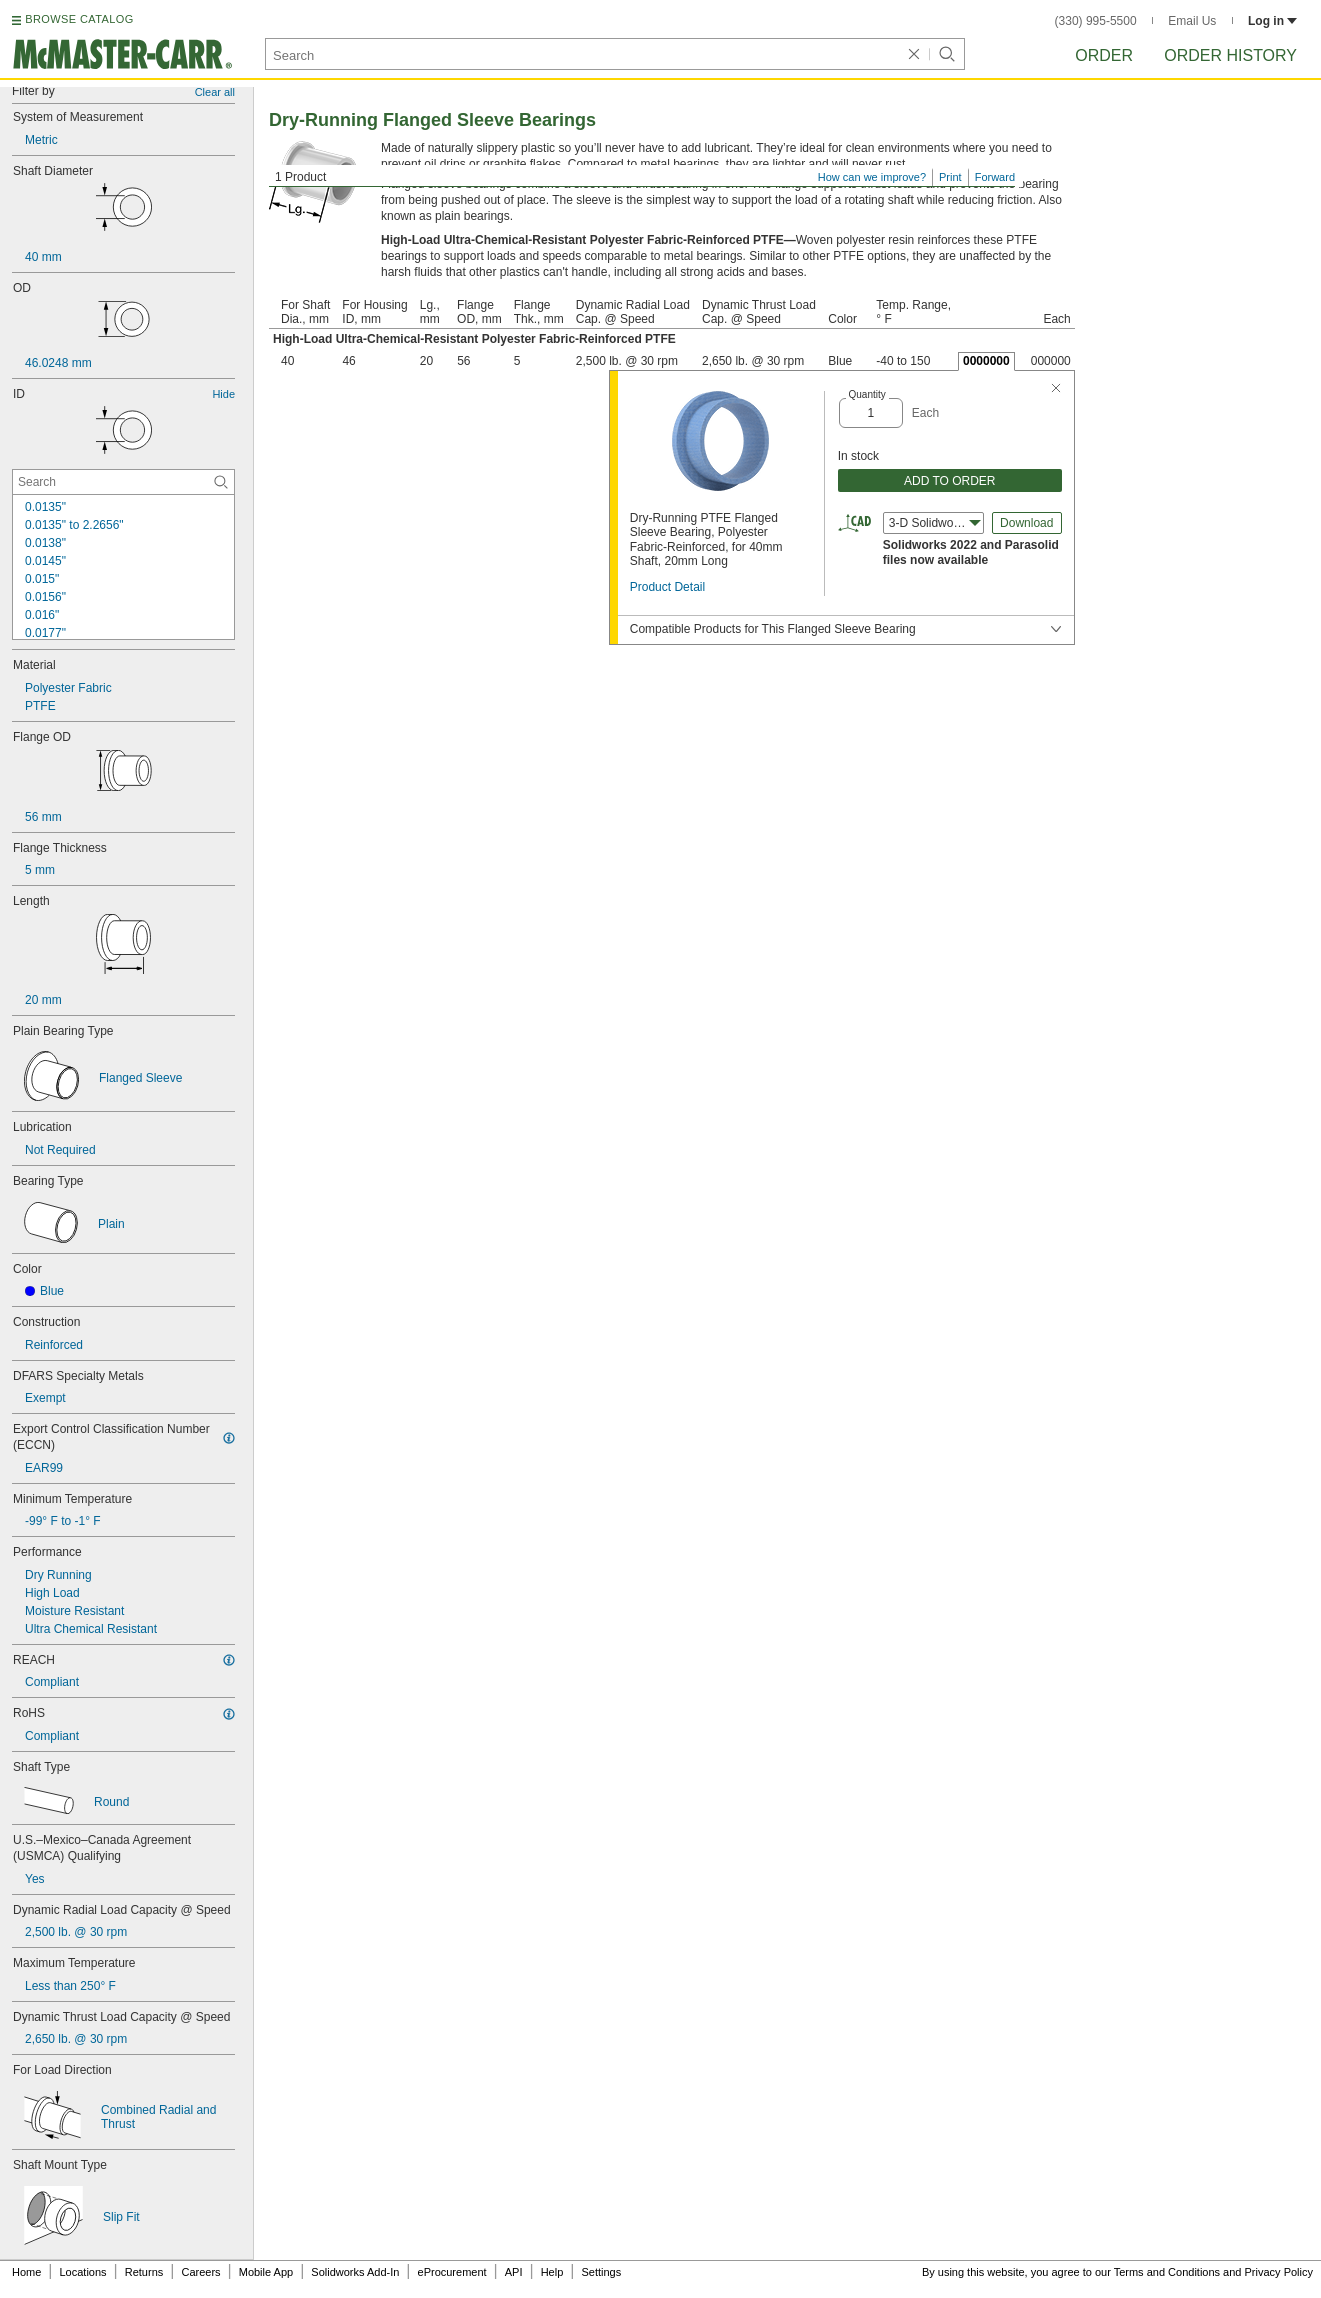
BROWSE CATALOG (79, 19)
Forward (995, 177)
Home (26, 2272)
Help (552, 2272)
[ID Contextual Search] (123, 482)
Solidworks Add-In (355, 2272)
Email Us (1192, 21)
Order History (1230, 55)
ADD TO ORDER (950, 481)
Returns (144, 2272)
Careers (200, 2272)
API (514, 2272)
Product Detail (667, 587)
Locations (83, 2272)
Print (950, 177)
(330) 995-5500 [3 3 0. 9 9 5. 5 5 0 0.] (1096, 21)
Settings (601, 2272)
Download (1026, 523)
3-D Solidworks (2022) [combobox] (936, 523)
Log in (1272, 21)
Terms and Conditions (1167, 2272)
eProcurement (452, 2272)
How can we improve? (872, 177)
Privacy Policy (1279, 2272)
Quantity (867, 394)
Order (1104, 55)
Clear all (215, 92)
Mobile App (266, 2272)
